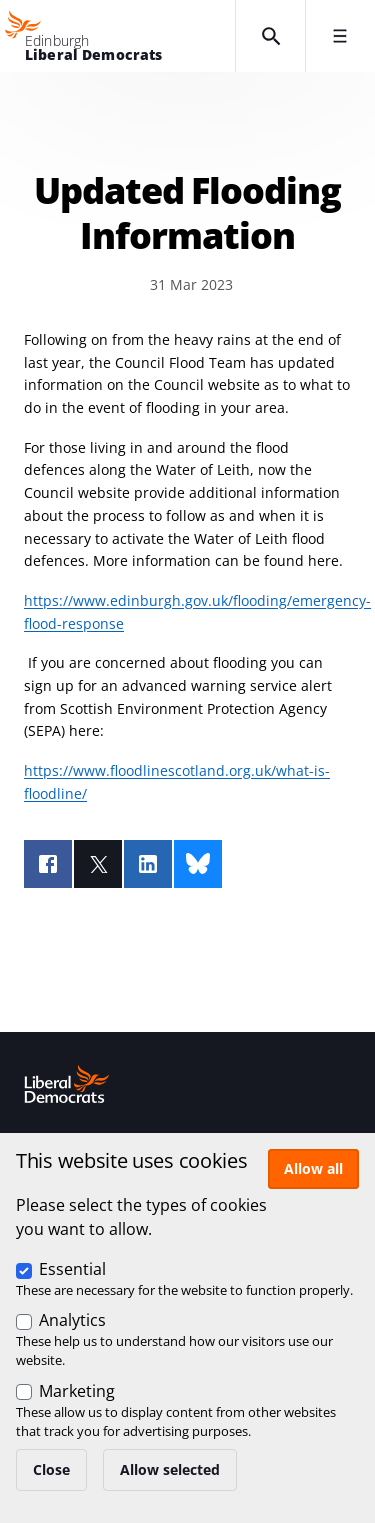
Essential (72, 1269)
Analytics (72, 1320)
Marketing (77, 1391)
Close (51, 1469)
